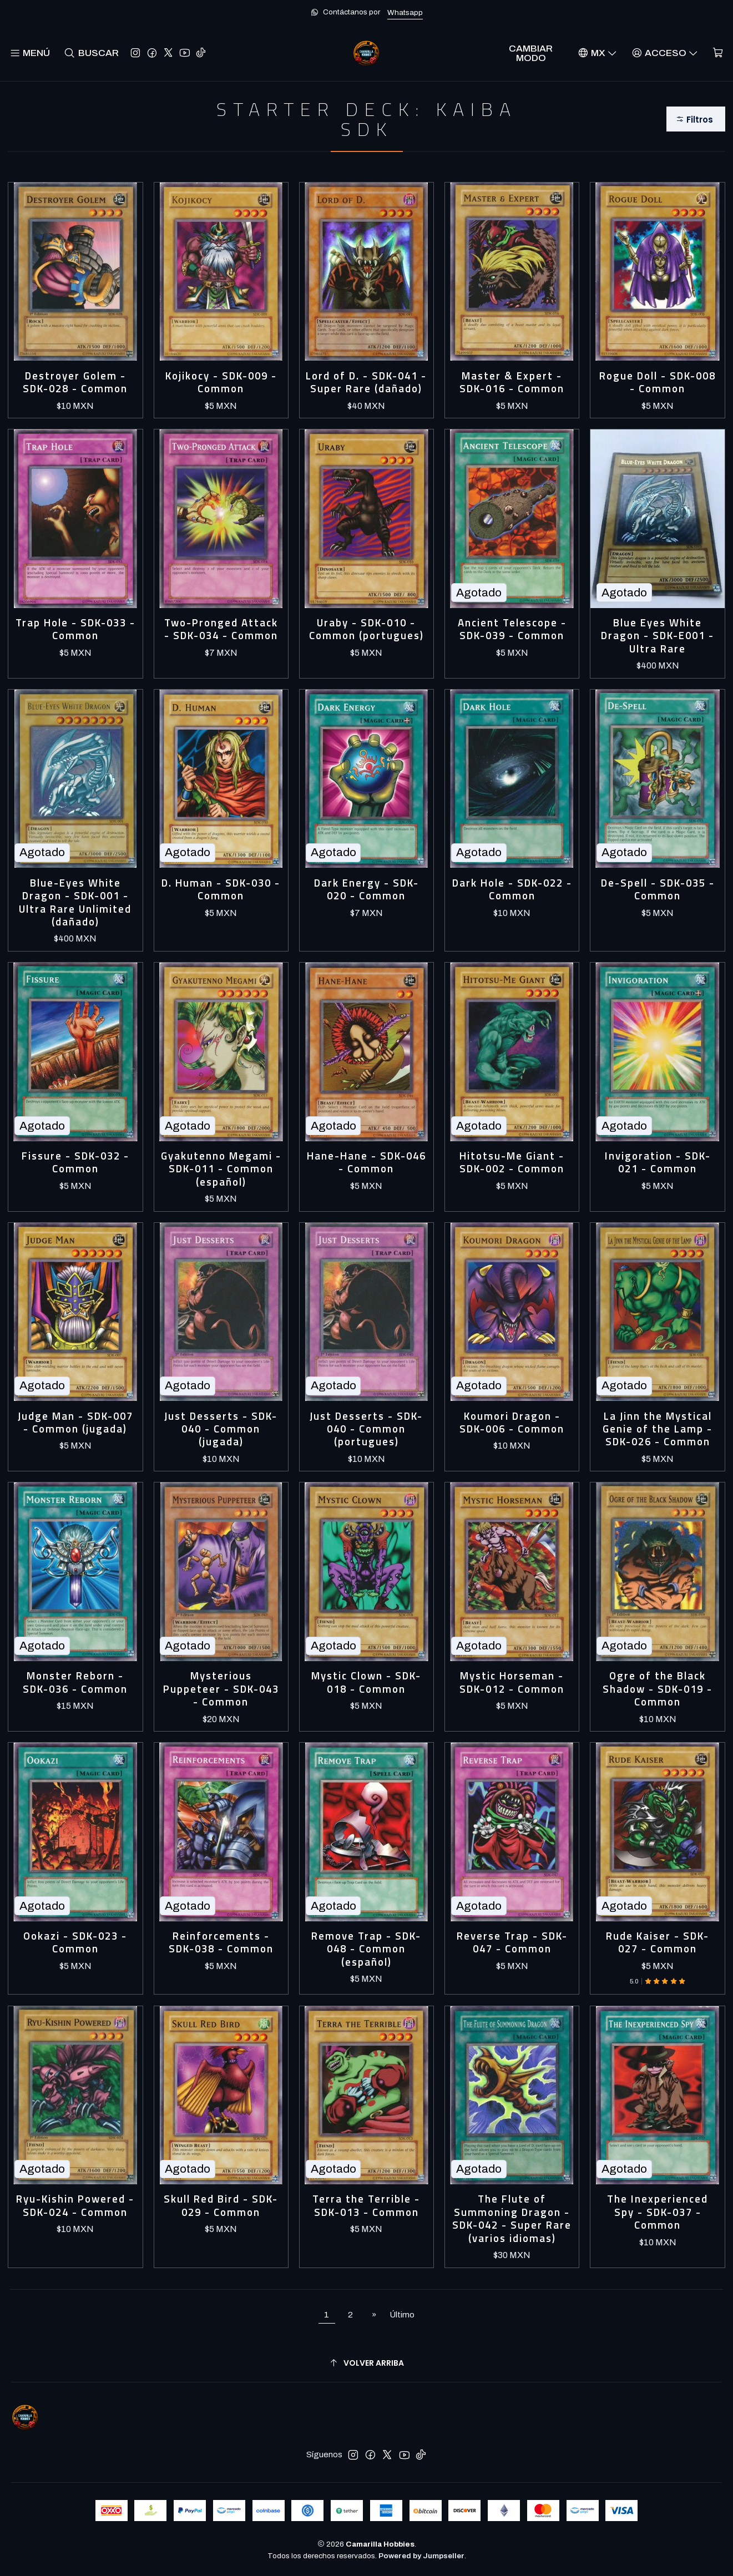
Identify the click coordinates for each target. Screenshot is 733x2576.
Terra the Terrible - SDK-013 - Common (366, 2205)
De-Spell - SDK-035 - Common (658, 889)
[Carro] (718, 53)
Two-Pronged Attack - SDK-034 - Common (221, 629)
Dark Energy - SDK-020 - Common (366, 889)
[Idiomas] (597, 53)
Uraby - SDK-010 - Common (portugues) (366, 629)
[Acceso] (665, 53)
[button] (695, 119)
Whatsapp (405, 12)
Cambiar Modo (531, 53)
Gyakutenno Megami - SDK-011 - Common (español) (221, 1169)
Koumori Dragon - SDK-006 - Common (511, 1422)
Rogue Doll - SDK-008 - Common (657, 382)
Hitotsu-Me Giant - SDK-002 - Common (511, 1162)
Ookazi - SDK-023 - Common (75, 1942)
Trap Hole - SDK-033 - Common (75, 629)
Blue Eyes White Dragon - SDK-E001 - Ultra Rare (657, 636)
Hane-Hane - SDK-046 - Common (366, 1162)
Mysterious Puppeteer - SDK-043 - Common (221, 1689)
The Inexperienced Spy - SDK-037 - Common (657, 2212)
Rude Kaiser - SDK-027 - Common (657, 1942)
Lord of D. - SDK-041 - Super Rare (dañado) (366, 382)
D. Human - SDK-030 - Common (220, 889)
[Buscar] (91, 53)
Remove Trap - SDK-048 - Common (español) (366, 1949)
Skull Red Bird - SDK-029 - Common (221, 2205)
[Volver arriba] (366, 2363)
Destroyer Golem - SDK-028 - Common (75, 382)
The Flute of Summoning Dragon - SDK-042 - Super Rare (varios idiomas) (512, 2218)
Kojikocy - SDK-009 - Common (221, 382)
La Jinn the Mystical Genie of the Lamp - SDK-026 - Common (657, 1429)
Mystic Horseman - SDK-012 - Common (511, 1682)
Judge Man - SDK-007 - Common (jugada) (75, 1422)
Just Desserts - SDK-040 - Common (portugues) (366, 1429)
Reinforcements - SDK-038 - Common (221, 1942)
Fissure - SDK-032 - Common (75, 1162)
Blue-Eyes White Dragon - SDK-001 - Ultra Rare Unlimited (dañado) (75, 902)
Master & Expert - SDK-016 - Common (511, 382)
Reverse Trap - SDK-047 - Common (512, 1942)
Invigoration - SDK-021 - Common (658, 1162)
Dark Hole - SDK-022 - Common (512, 889)
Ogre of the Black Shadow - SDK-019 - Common (657, 1689)
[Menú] (30, 53)
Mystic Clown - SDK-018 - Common (366, 1682)
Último (402, 2314)
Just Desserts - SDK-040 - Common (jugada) (220, 1429)
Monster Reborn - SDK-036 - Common (75, 1682)
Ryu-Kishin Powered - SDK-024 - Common (75, 2205)
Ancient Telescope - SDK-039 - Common (512, 629)
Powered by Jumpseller (421, 2556)
